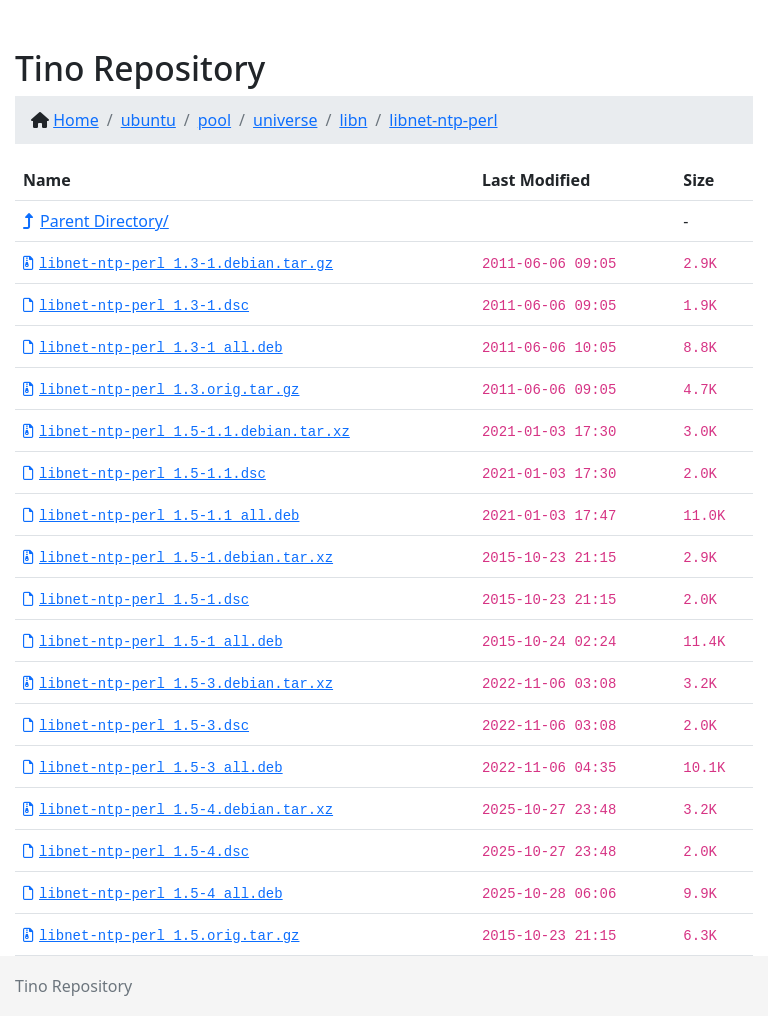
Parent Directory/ (96, 221)
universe (285, 120)
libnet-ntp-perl (443, 120)
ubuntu (148, 120)
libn (353, 120)
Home (76, 120)
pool (214, 120)
